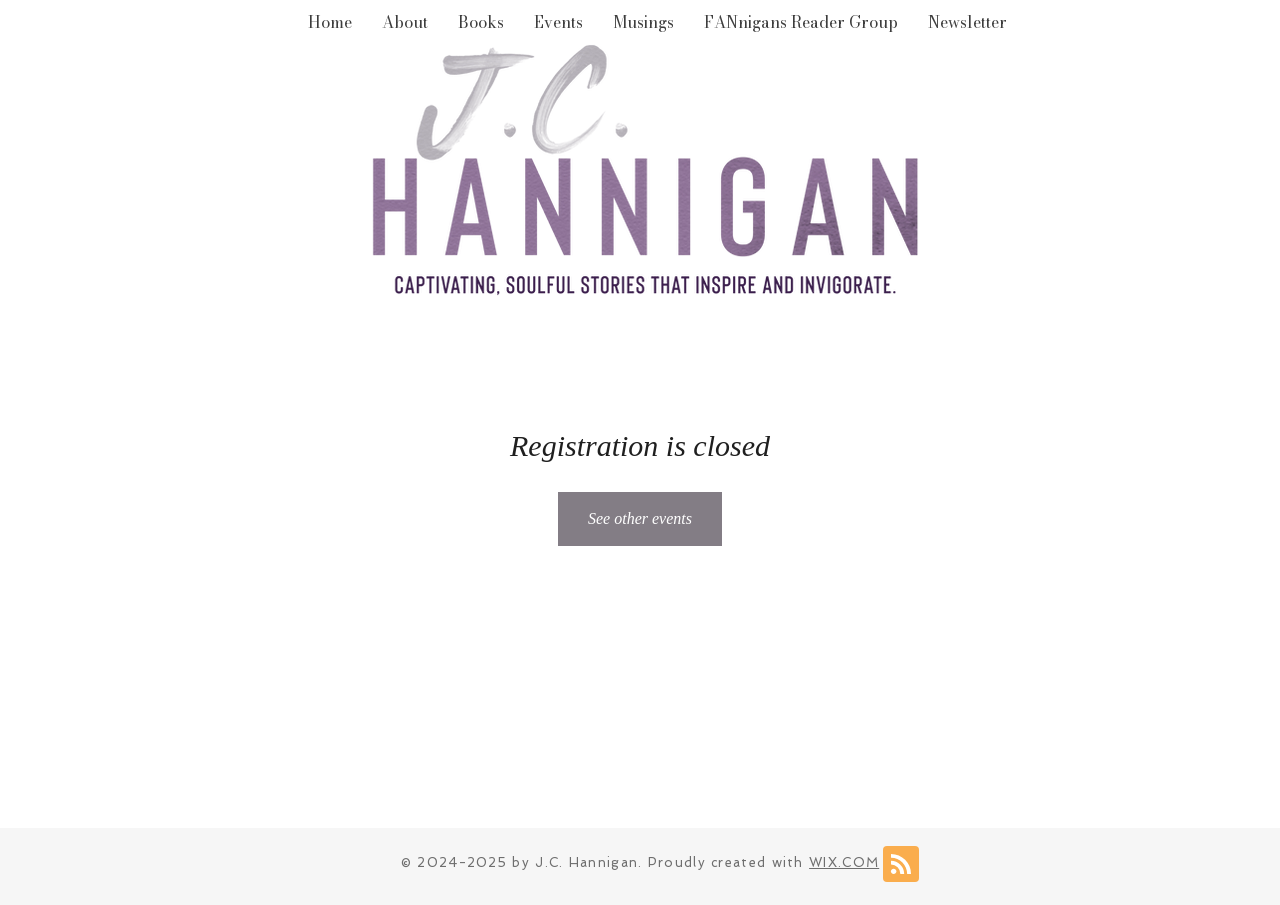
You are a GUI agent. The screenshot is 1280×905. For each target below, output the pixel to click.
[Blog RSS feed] (901, 865)
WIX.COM (844, 862)
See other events (640, 518)
